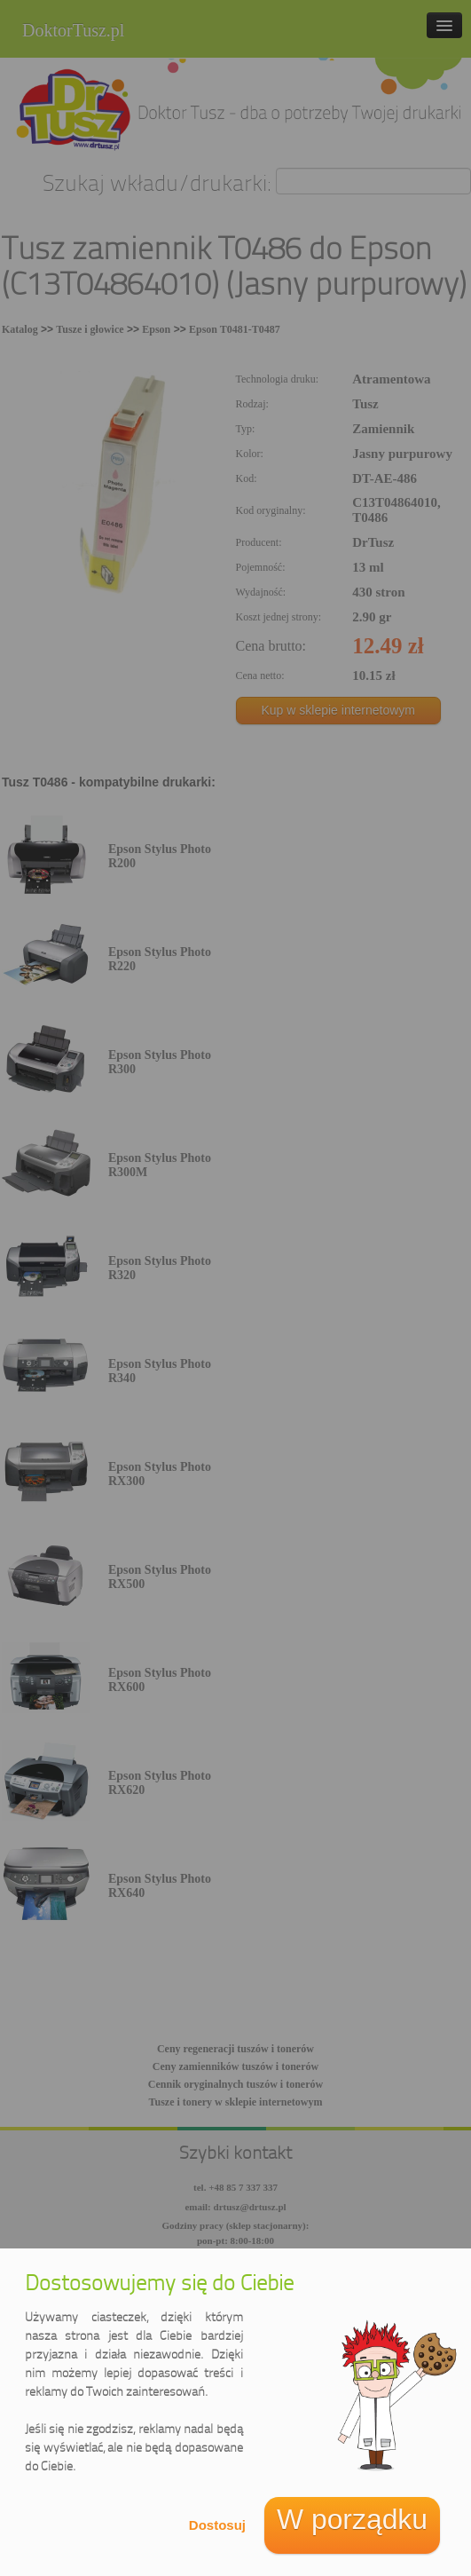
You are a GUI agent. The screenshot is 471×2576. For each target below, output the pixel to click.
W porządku (352, 2519)
